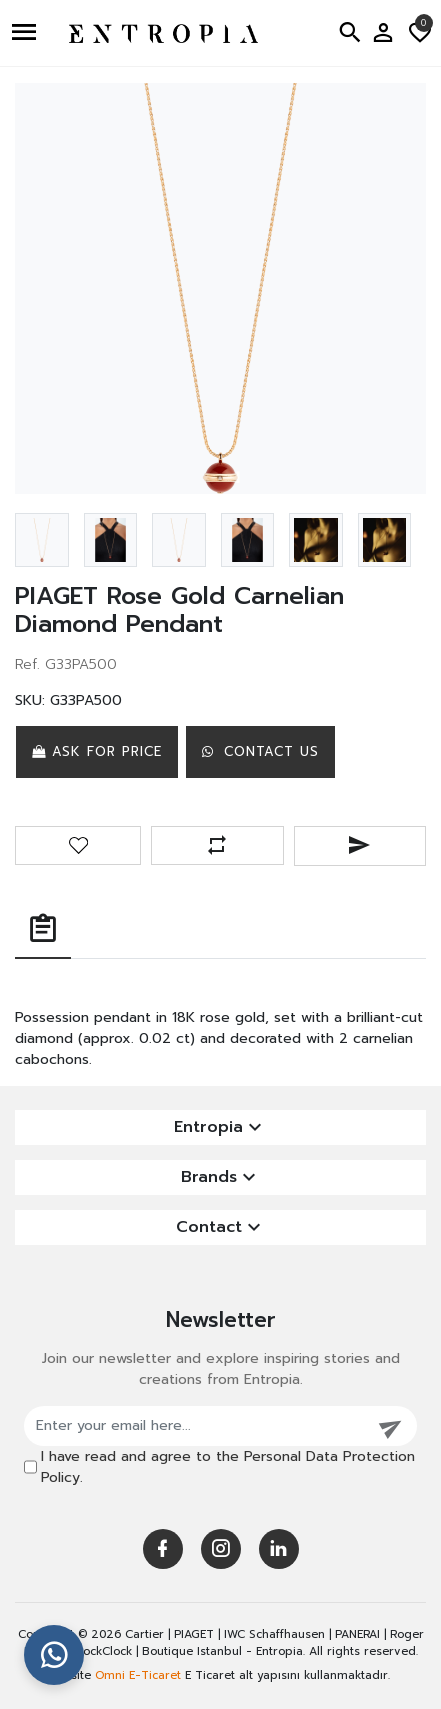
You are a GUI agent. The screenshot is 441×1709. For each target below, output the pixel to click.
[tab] (43, 930)
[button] (26, 33)
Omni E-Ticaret (138, 1675)
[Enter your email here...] (195, 1426)
